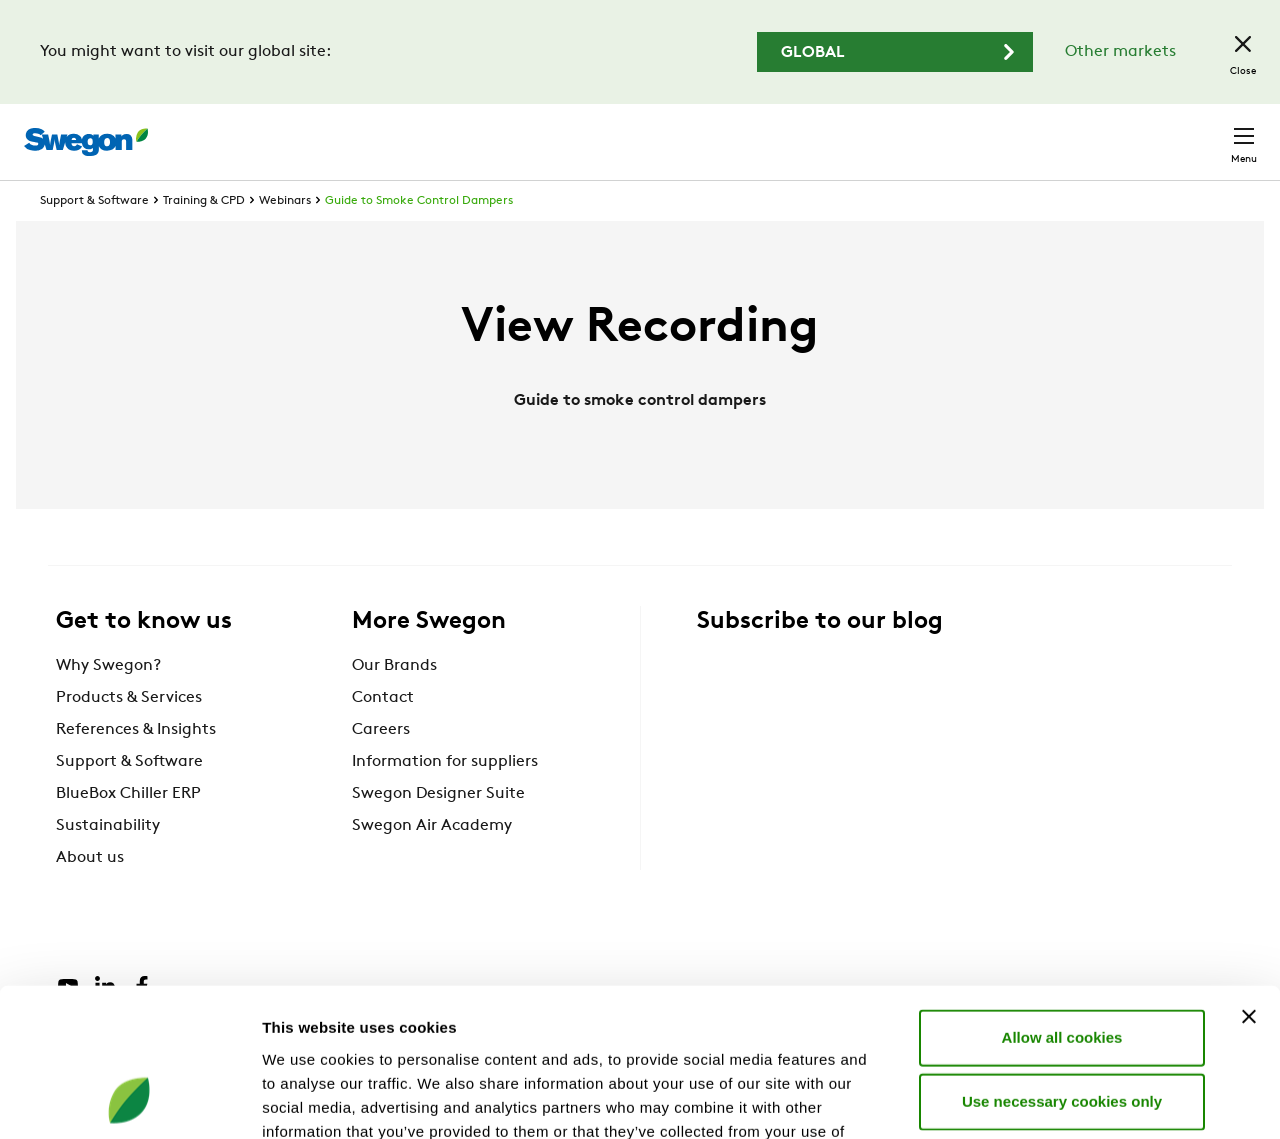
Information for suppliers (445, 799)
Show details (1049, 1099)
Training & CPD (204, 238)
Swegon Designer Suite (438, 831)
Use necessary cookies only (1062, 965)
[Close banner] (1249, 881)
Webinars (285, 238)
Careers (960, 131)
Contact (1208, 132)
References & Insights (136, 767)
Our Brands (394, 703)
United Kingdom (1079, 131)
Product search (673, 131)
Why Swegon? (108, 703)
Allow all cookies (1062, 901)
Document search (837, 132)
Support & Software (94, 238)
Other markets (1120, 52)
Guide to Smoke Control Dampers (419, 238)
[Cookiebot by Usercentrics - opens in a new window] (129, 1100)
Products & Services (129, 735)
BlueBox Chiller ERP (128, 831)
